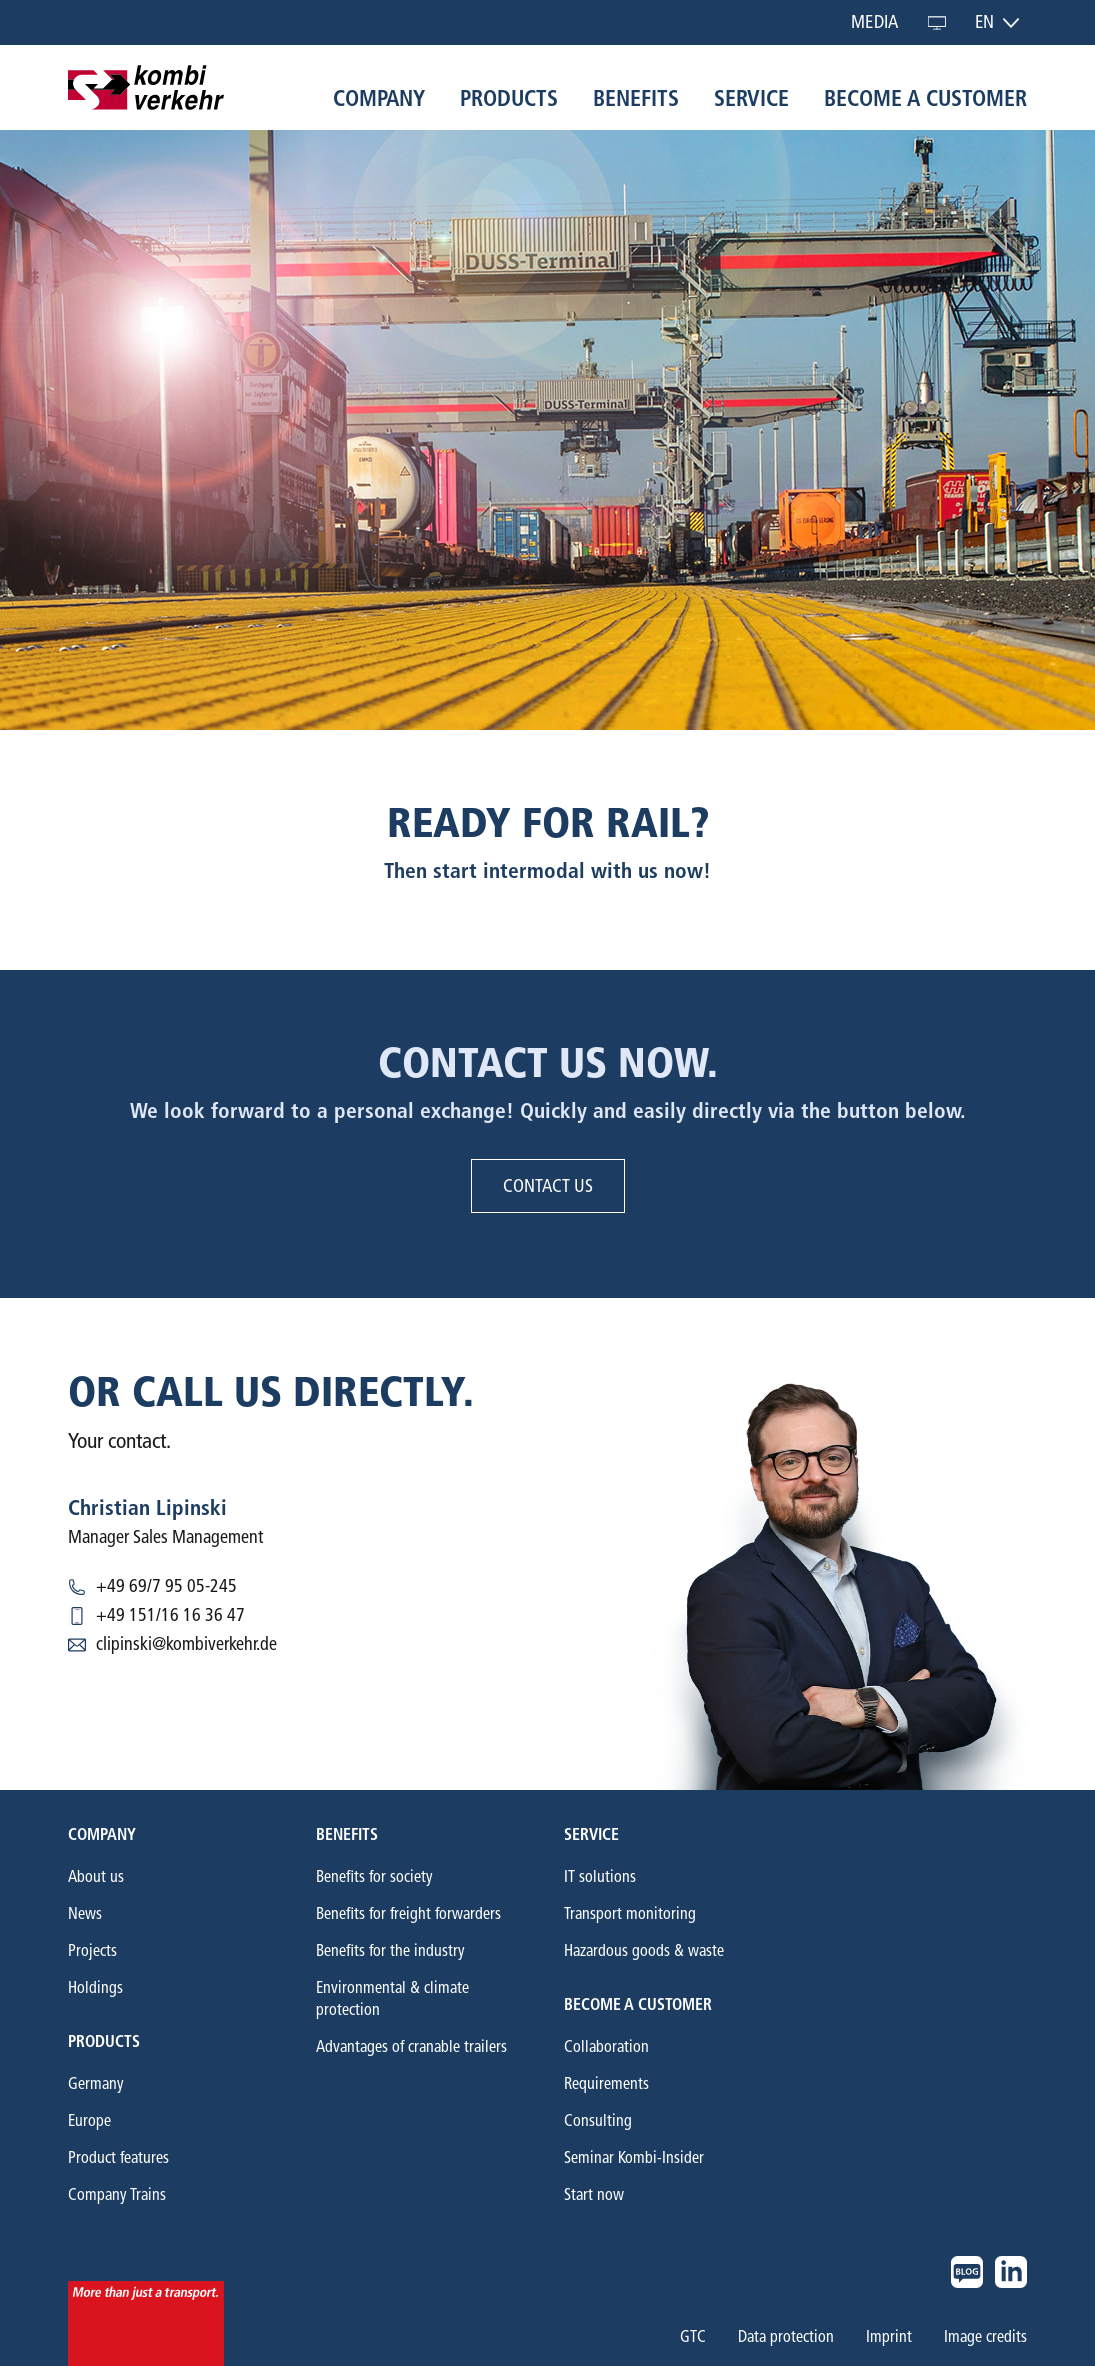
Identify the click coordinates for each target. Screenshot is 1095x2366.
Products (509, 98)
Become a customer (925, 98)
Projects (92, 1950)
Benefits (636, 98)
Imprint (889, 2337)
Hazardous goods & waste (644, 1950)
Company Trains (117, 2194)
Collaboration (606, 2046)
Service (751, 98)
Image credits (985, 2337)
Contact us (548, 1186)
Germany (96, 2083)
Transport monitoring (630, 1913)
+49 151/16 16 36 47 (170, 1615)
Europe (89, 2120)
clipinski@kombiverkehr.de (186, 1644)
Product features (118, 2157)
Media (874, 22)
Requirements (606, 2083)
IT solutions (600, 1876)
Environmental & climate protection (392, 1998)
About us (96, 1876)
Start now (594, 2194)
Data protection (786, 2337)
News (85, 1913)
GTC (693, 2337)
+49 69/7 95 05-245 (166, 1586)
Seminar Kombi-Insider (634, 2157)
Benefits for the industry (390, 1950)
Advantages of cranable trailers (411, 2046)
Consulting (598, 2120)
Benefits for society (374, 1876)
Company (379, 98)
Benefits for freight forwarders (408, 1913)
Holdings (95, 1987)
